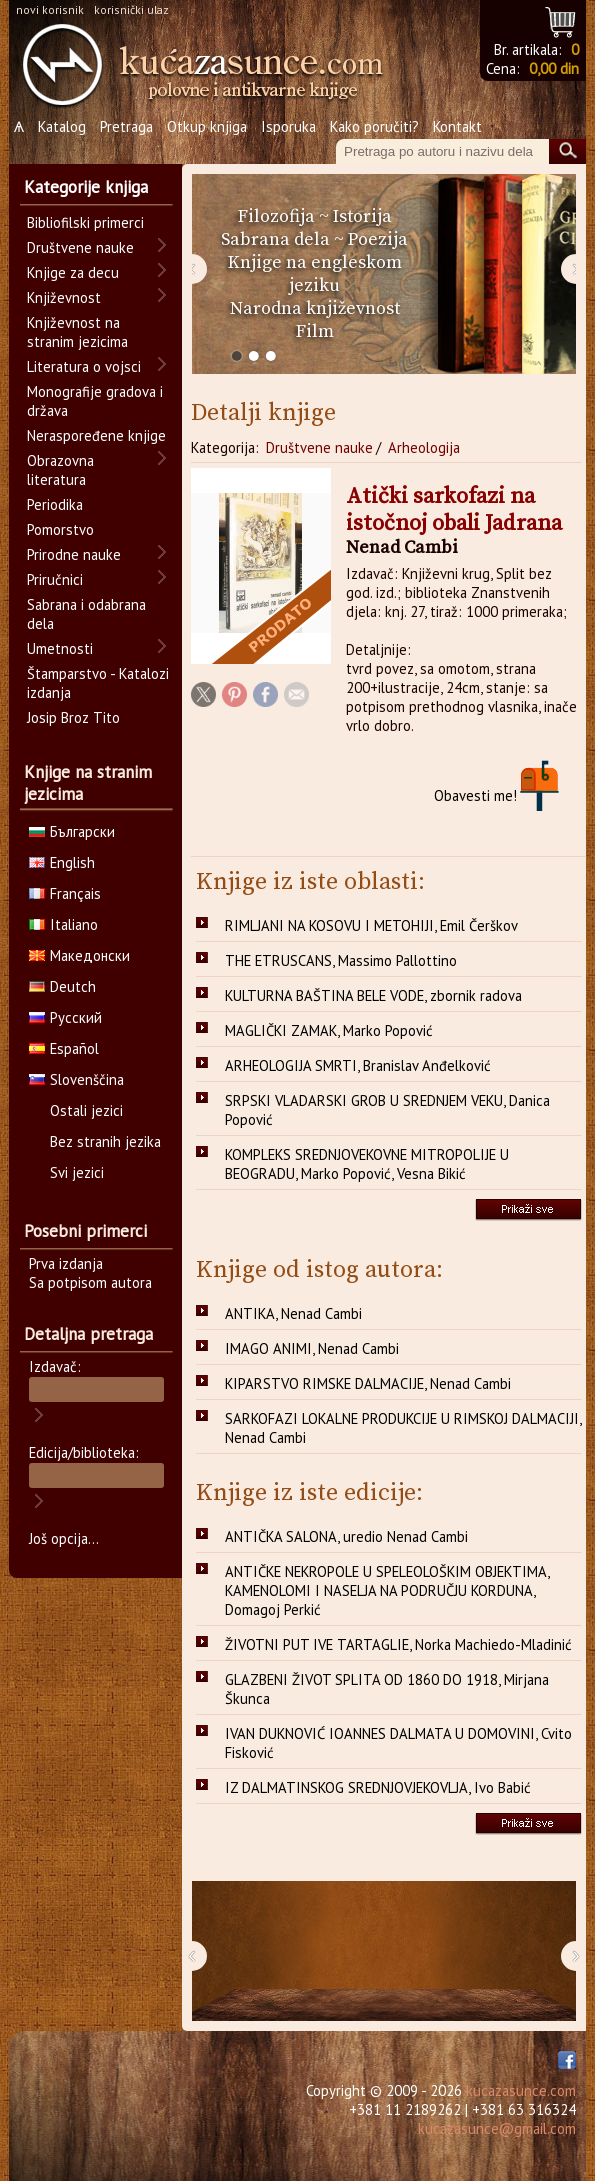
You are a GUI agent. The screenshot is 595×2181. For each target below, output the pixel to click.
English (62, 862)
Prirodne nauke (74, 554)
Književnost (64, 297)
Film (315, 331)
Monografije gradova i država (95, 401)
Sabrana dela (275, 239)
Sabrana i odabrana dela (86, 614)
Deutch (62, 986)
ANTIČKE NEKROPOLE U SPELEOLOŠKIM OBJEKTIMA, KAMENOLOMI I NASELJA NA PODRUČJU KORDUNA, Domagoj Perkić (387, 1590)
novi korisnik (50, 9)
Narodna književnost (315, 308)
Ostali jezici (86, 1110)
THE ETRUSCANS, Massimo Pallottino (341, 960)
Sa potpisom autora (90, 1282)
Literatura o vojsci (84, 366)
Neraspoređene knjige (96, 435)
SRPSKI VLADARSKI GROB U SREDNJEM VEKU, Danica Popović (387, 1110)
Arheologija (424, 447)
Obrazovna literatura (60, 470)
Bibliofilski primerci (85, 222)
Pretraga (126, 126)
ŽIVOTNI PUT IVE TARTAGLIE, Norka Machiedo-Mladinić (398, 1644)
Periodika (55, 504)
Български (72, 831)
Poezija (378, 239)
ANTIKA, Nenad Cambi (293, 1313)
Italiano (63, 924)
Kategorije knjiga (86, 187)
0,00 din (554, 68)
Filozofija (276, 216)
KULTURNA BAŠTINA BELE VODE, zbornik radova (373, 995)
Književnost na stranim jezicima (77, 332)
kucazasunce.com (521, 2090)
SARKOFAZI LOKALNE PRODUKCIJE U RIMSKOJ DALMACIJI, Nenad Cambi (403, 1428)
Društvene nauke (319, 447)
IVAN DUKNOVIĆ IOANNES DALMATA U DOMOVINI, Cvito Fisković (398, 1743)
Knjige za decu (73, 272)
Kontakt (457, 126)
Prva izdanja (66, 1263)
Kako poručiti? (374, 126)
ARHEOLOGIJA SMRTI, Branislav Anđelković (358, 1065)
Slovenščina (76, 1079)
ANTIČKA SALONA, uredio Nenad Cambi (346, 1536)
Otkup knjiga (207, 126)
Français (65, 893)
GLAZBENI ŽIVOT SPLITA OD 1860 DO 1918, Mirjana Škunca (387, 1689)
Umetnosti (60, 648)
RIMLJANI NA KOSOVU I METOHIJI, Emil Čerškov (371, 925)
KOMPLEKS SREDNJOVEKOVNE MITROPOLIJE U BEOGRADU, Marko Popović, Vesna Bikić (367, 1164)
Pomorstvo (60, 529)
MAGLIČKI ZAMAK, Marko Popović (329, 1030)
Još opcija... (64, 1538)
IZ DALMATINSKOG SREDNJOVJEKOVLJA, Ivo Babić (378, 1787)
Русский (65, 1017)
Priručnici (55, 579)
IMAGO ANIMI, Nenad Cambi (312, 1348)
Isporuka (288, 126)
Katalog (62, 126)
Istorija (362, 216)
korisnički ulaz (131, 9)
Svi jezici (77, 1172)
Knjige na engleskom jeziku (315, 274)
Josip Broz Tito (73, 717)
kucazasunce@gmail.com (497, 2128)
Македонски (79, 955)
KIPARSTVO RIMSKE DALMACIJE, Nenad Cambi (368, 1383)
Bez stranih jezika (105, 1141)
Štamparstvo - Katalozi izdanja (98, 683)
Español (64, 1048)
